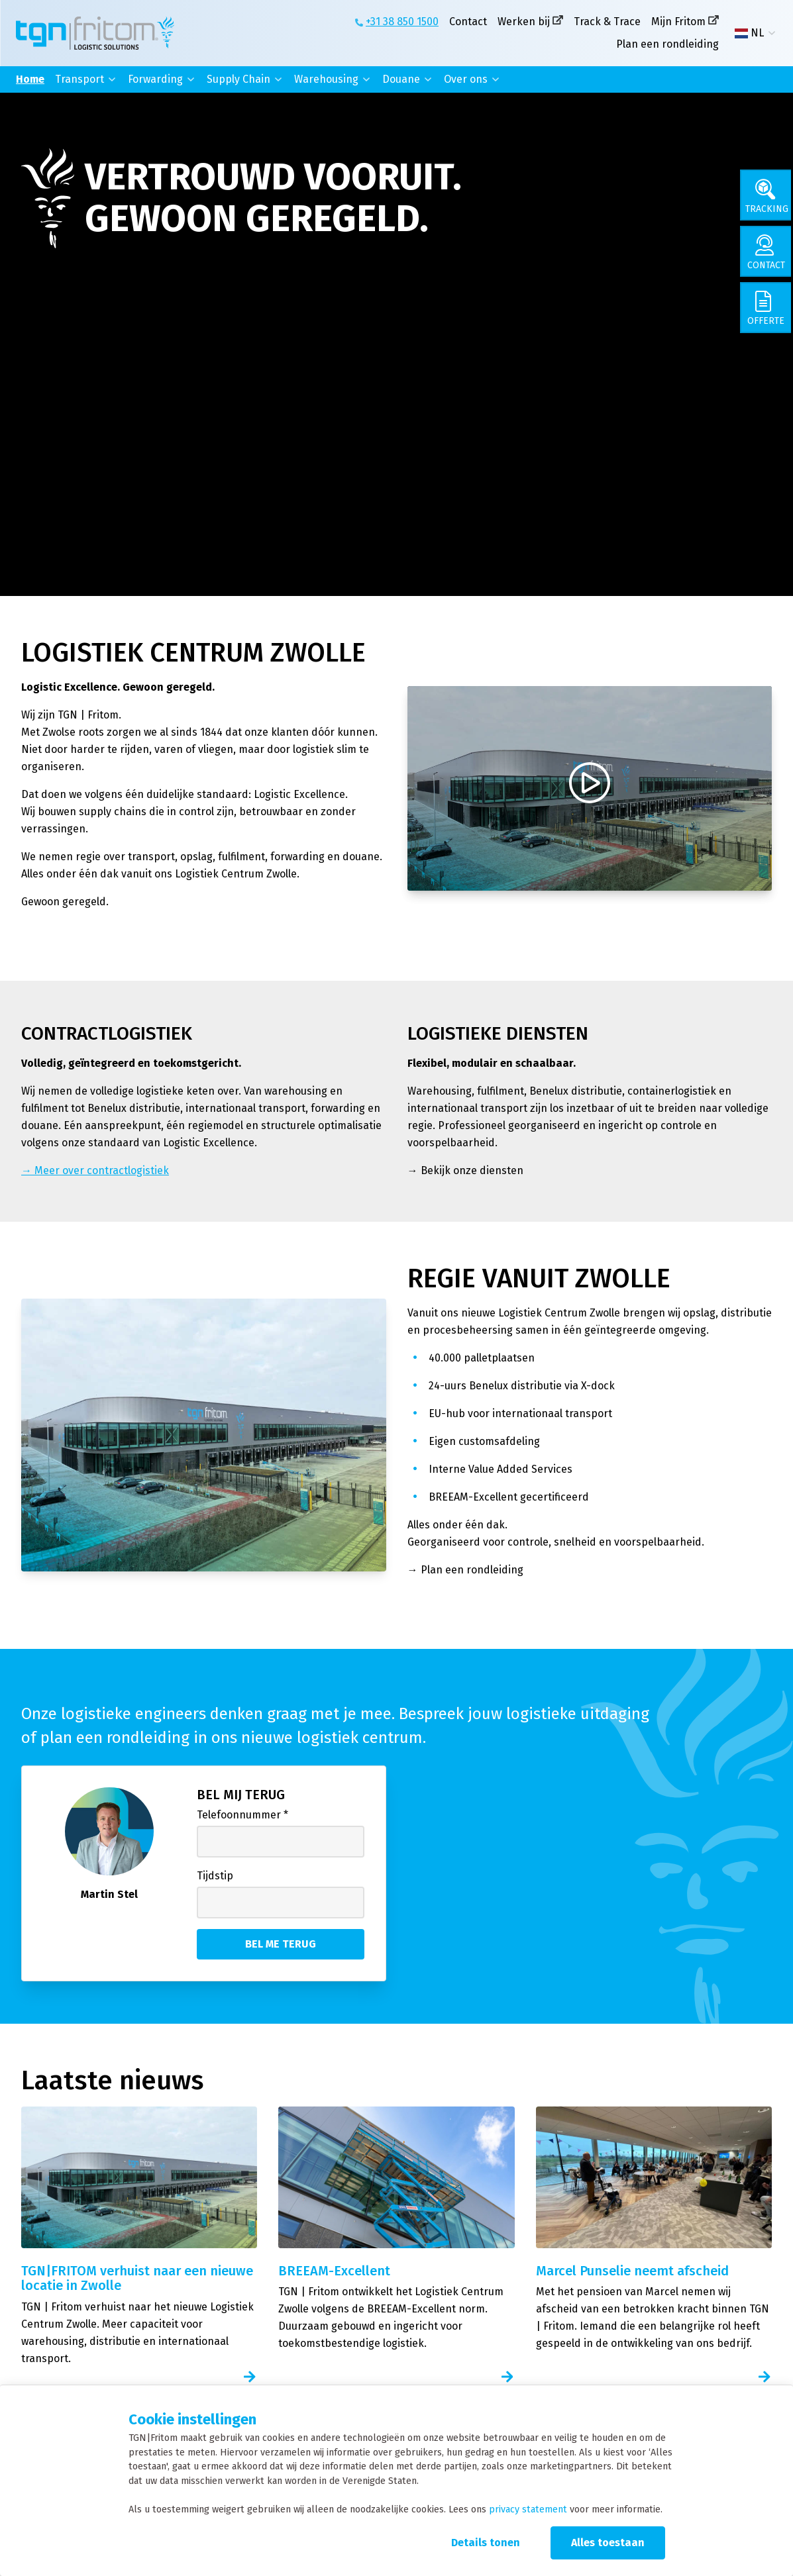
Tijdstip (215, 1875)
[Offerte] (766, 312)
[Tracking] (766, 196)
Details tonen (485, 2542)
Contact (468, 21)
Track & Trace (607, 21)
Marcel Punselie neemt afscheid (632, 2271)
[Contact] (766, 254)
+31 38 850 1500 (402, 21)
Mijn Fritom (678, 21)
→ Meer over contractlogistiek (95, 1170)
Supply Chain (238, 79)
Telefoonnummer (242, 1814)
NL (749, 33)
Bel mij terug (241, 1795)
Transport (79, 79)
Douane (401, 79)
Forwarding (155, 79)
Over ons (466, 79)
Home (30, 79)
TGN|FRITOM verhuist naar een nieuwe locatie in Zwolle (137, 2278)
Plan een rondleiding (667, 44)
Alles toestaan (608, 2542)
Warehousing (326, 79)
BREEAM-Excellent (334, 2271)
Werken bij (524, 21)
